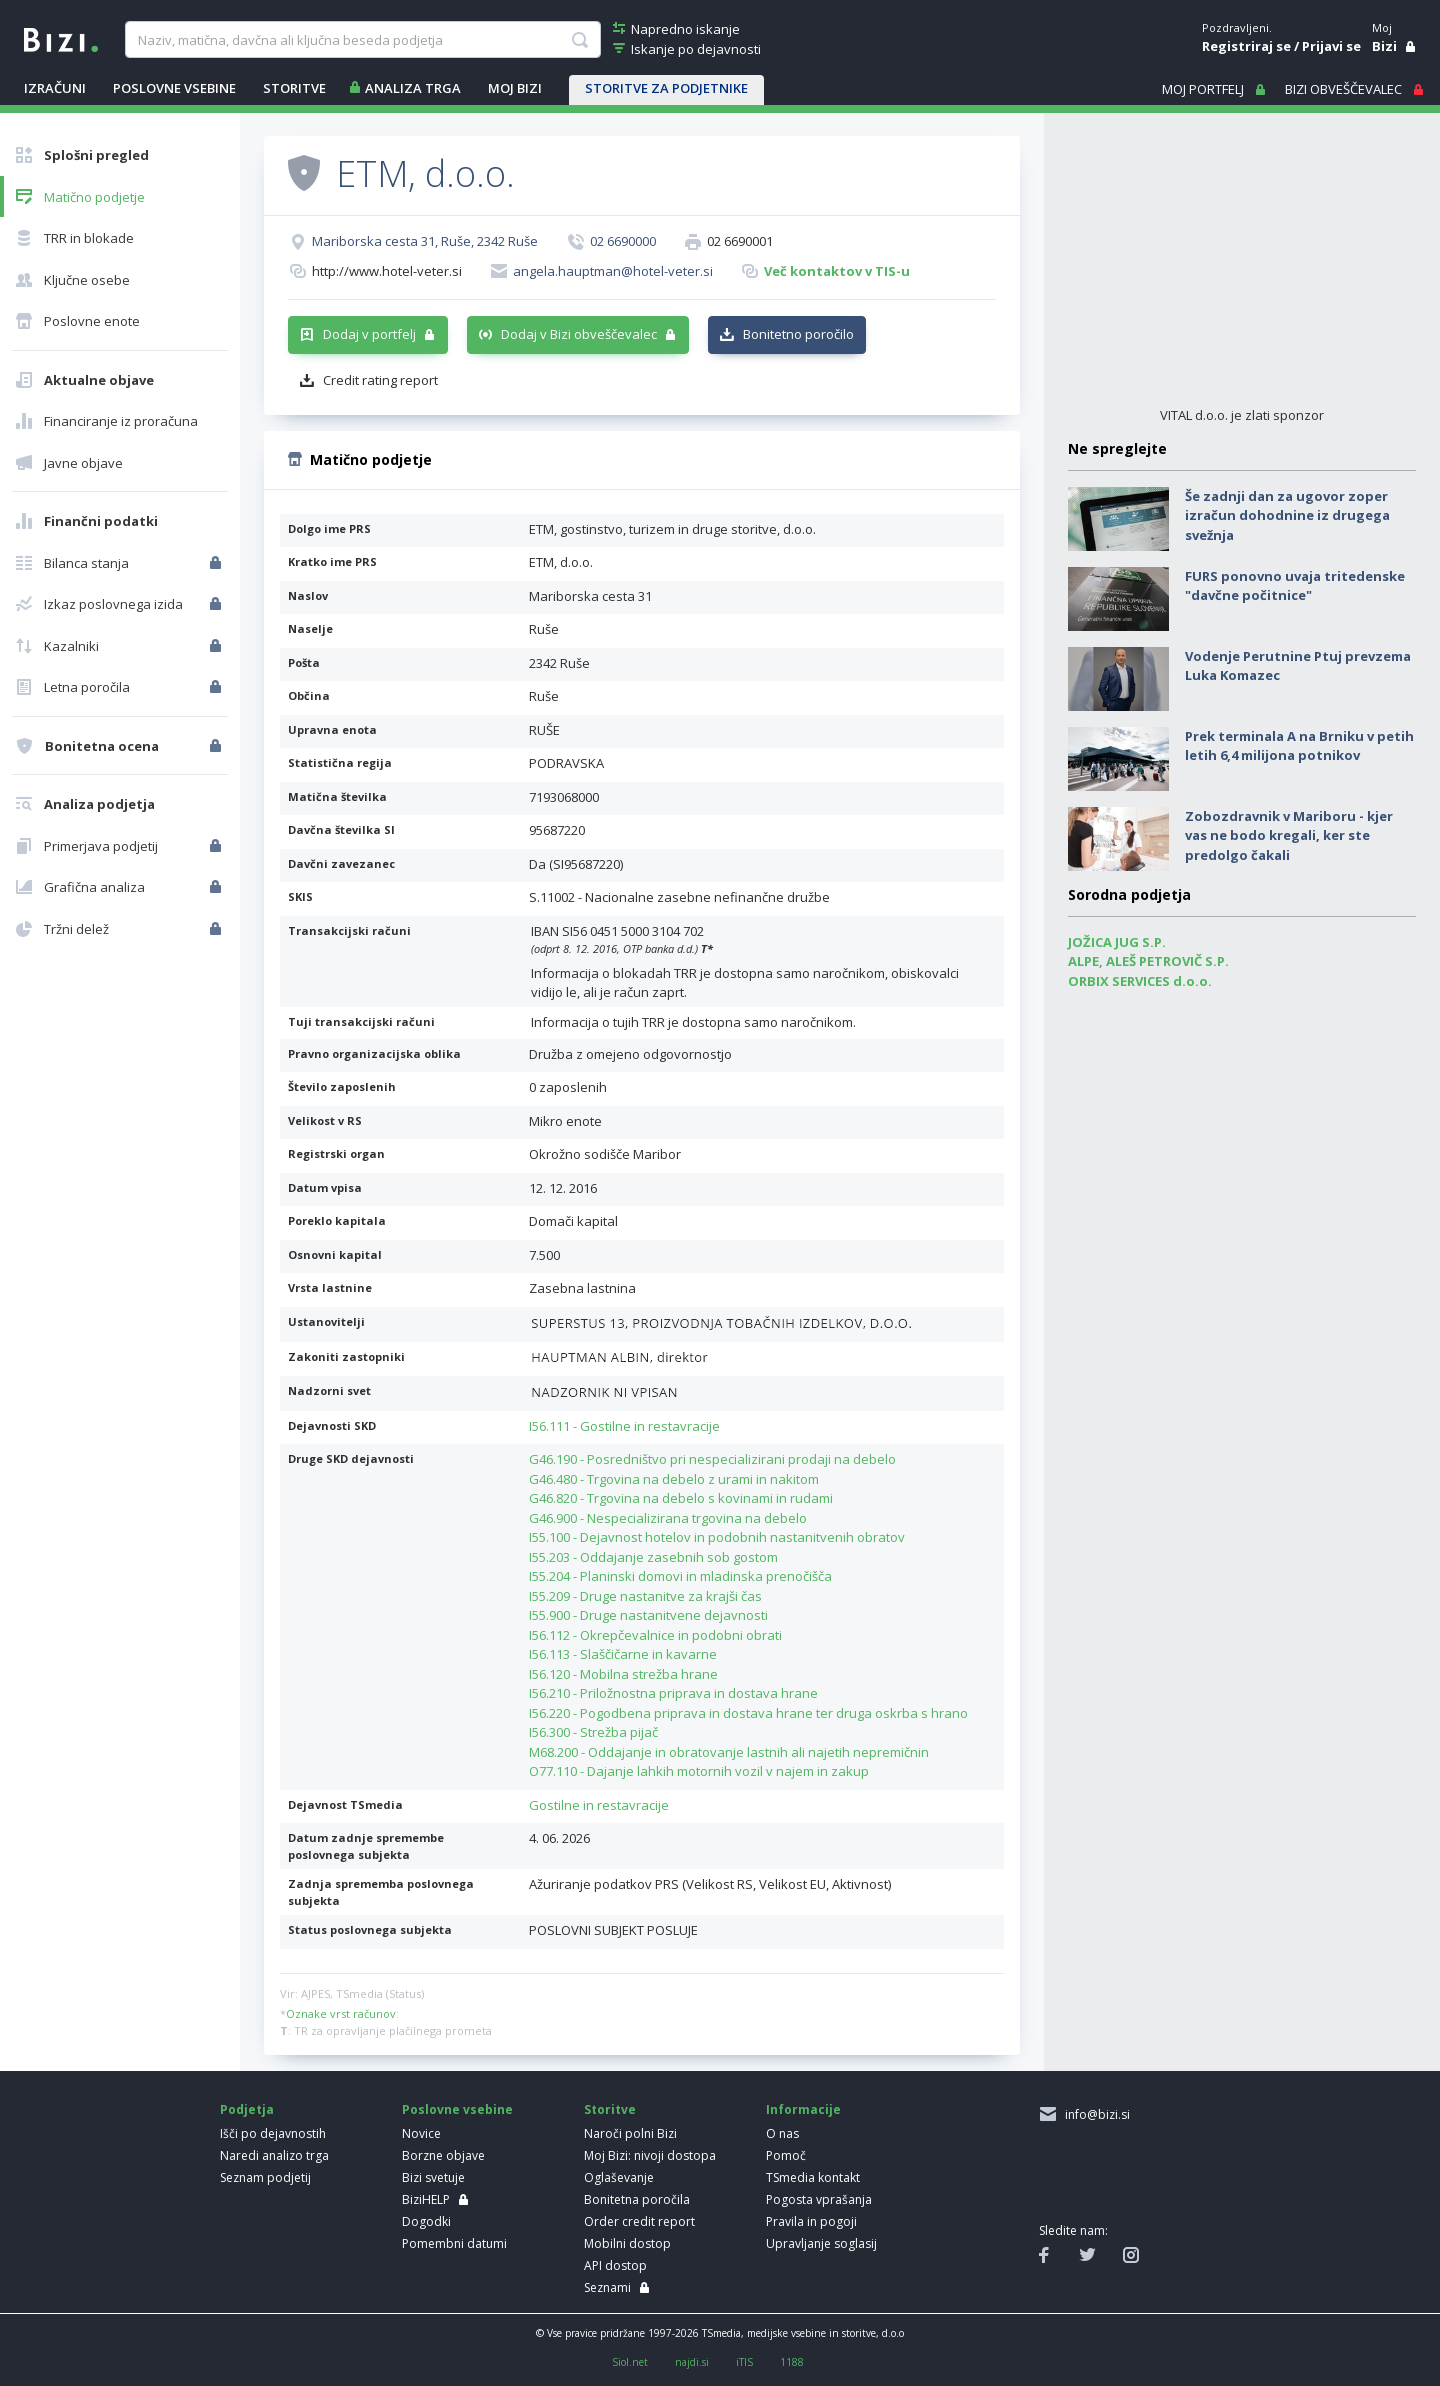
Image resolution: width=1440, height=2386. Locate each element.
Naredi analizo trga (274, 2155)
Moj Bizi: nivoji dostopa (650, 2155)
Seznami (607, 2287)
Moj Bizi (515, 88)
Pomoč (786, 2155)
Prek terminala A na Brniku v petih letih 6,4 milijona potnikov (1299, 746)
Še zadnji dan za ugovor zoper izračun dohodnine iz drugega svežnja (1287, 515)
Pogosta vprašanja (819, 2199)
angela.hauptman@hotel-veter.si (613, 271)
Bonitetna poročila (637, 2199)
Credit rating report (380, 380)
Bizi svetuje (433, 2177)
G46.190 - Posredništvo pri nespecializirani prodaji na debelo (712, 1459)
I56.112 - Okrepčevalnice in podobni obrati (655, 1635)
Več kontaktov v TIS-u (837, 271)
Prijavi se (1331, 46)
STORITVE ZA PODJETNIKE (666, 88)
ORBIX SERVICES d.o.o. (1140, 981)
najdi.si (692, 2362)
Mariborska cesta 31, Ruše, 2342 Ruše (425, 241)
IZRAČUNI (55, 88)
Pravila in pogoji (811, 2221)
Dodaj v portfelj (369, 334)
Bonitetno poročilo (798, 334)
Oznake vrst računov (341, 2013)
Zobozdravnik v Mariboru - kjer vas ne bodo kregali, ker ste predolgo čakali (1289, 835)
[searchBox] (362, 40)
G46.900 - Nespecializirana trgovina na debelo (668, 1518)
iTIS (744, 2362)
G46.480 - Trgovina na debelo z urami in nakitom (674, 1479)
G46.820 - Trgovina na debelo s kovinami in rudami (681, 1498)
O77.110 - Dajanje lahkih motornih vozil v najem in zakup (699, 1771)
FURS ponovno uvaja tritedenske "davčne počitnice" (1295, 586)
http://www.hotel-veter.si (387, 271)
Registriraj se (1246, 46)
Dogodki (426, 2221)
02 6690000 (623, 241)
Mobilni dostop (627, 2243)
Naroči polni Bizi (630, 2133)
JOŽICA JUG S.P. (1117, 942)
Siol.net (630, 2362)
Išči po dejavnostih (273, 2133)
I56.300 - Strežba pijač (593, 1732)
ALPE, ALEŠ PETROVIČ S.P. (1148, 961)
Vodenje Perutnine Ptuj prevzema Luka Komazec (1298, 666)
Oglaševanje (619, 2177)
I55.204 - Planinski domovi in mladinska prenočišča (680, 1576)
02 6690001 (740, 241)
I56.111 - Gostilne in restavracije (624, 1426)
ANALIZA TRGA (413, 88)
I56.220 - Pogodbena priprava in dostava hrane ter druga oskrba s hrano (748, 1713)
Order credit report (639, 2221)
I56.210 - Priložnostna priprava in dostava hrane (673, 1693)
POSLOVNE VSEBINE (174, 88)
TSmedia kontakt (813, 2177)
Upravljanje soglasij (821, 2243)
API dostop (615, 2265)
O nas (782, 2133)
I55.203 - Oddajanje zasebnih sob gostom (653, 1557)
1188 (792, 2362)
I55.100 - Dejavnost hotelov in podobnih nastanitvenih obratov (717, 1537)
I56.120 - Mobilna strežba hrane (623, 1674)
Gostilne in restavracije (599, 1805)
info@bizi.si (1094, 2114)
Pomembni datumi (454, 2243)
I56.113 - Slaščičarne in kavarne (623, 1654)
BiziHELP (426, 2199)
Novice (421, 2133)
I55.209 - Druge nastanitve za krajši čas (645, 1596)
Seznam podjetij (265, 2177)
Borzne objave (443, 2155)
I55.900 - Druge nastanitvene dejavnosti (648, 1615)
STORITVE (294, 88)
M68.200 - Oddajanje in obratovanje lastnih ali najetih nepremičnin (729, 1752)
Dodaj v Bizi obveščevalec (579, 334)
